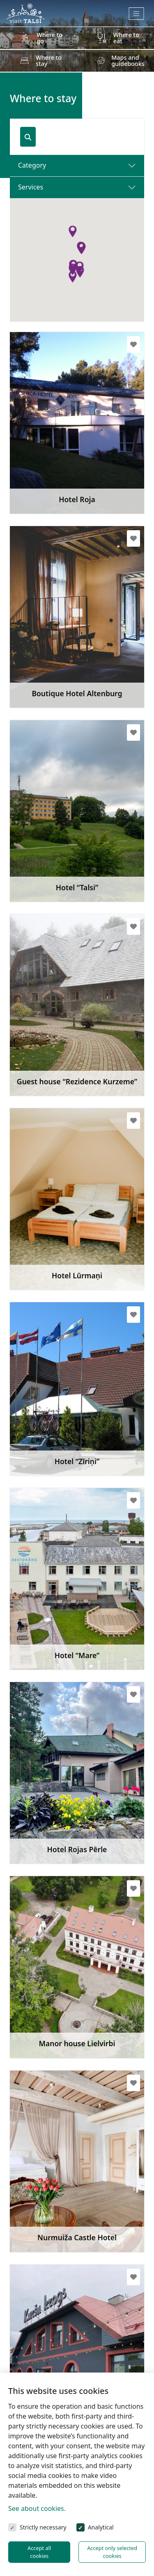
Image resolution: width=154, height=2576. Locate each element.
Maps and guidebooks (128, 60)
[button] (80, 272)
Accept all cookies (39, 2552)
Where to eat (126, 37)
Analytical (101, 2527)
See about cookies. (37, 2508)
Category (32, 165)
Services (30, 187)
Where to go (49, 37)
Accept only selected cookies (112, 2552)
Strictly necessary (43, 2527)
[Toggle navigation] (136, 13)
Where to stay (49, 60)
